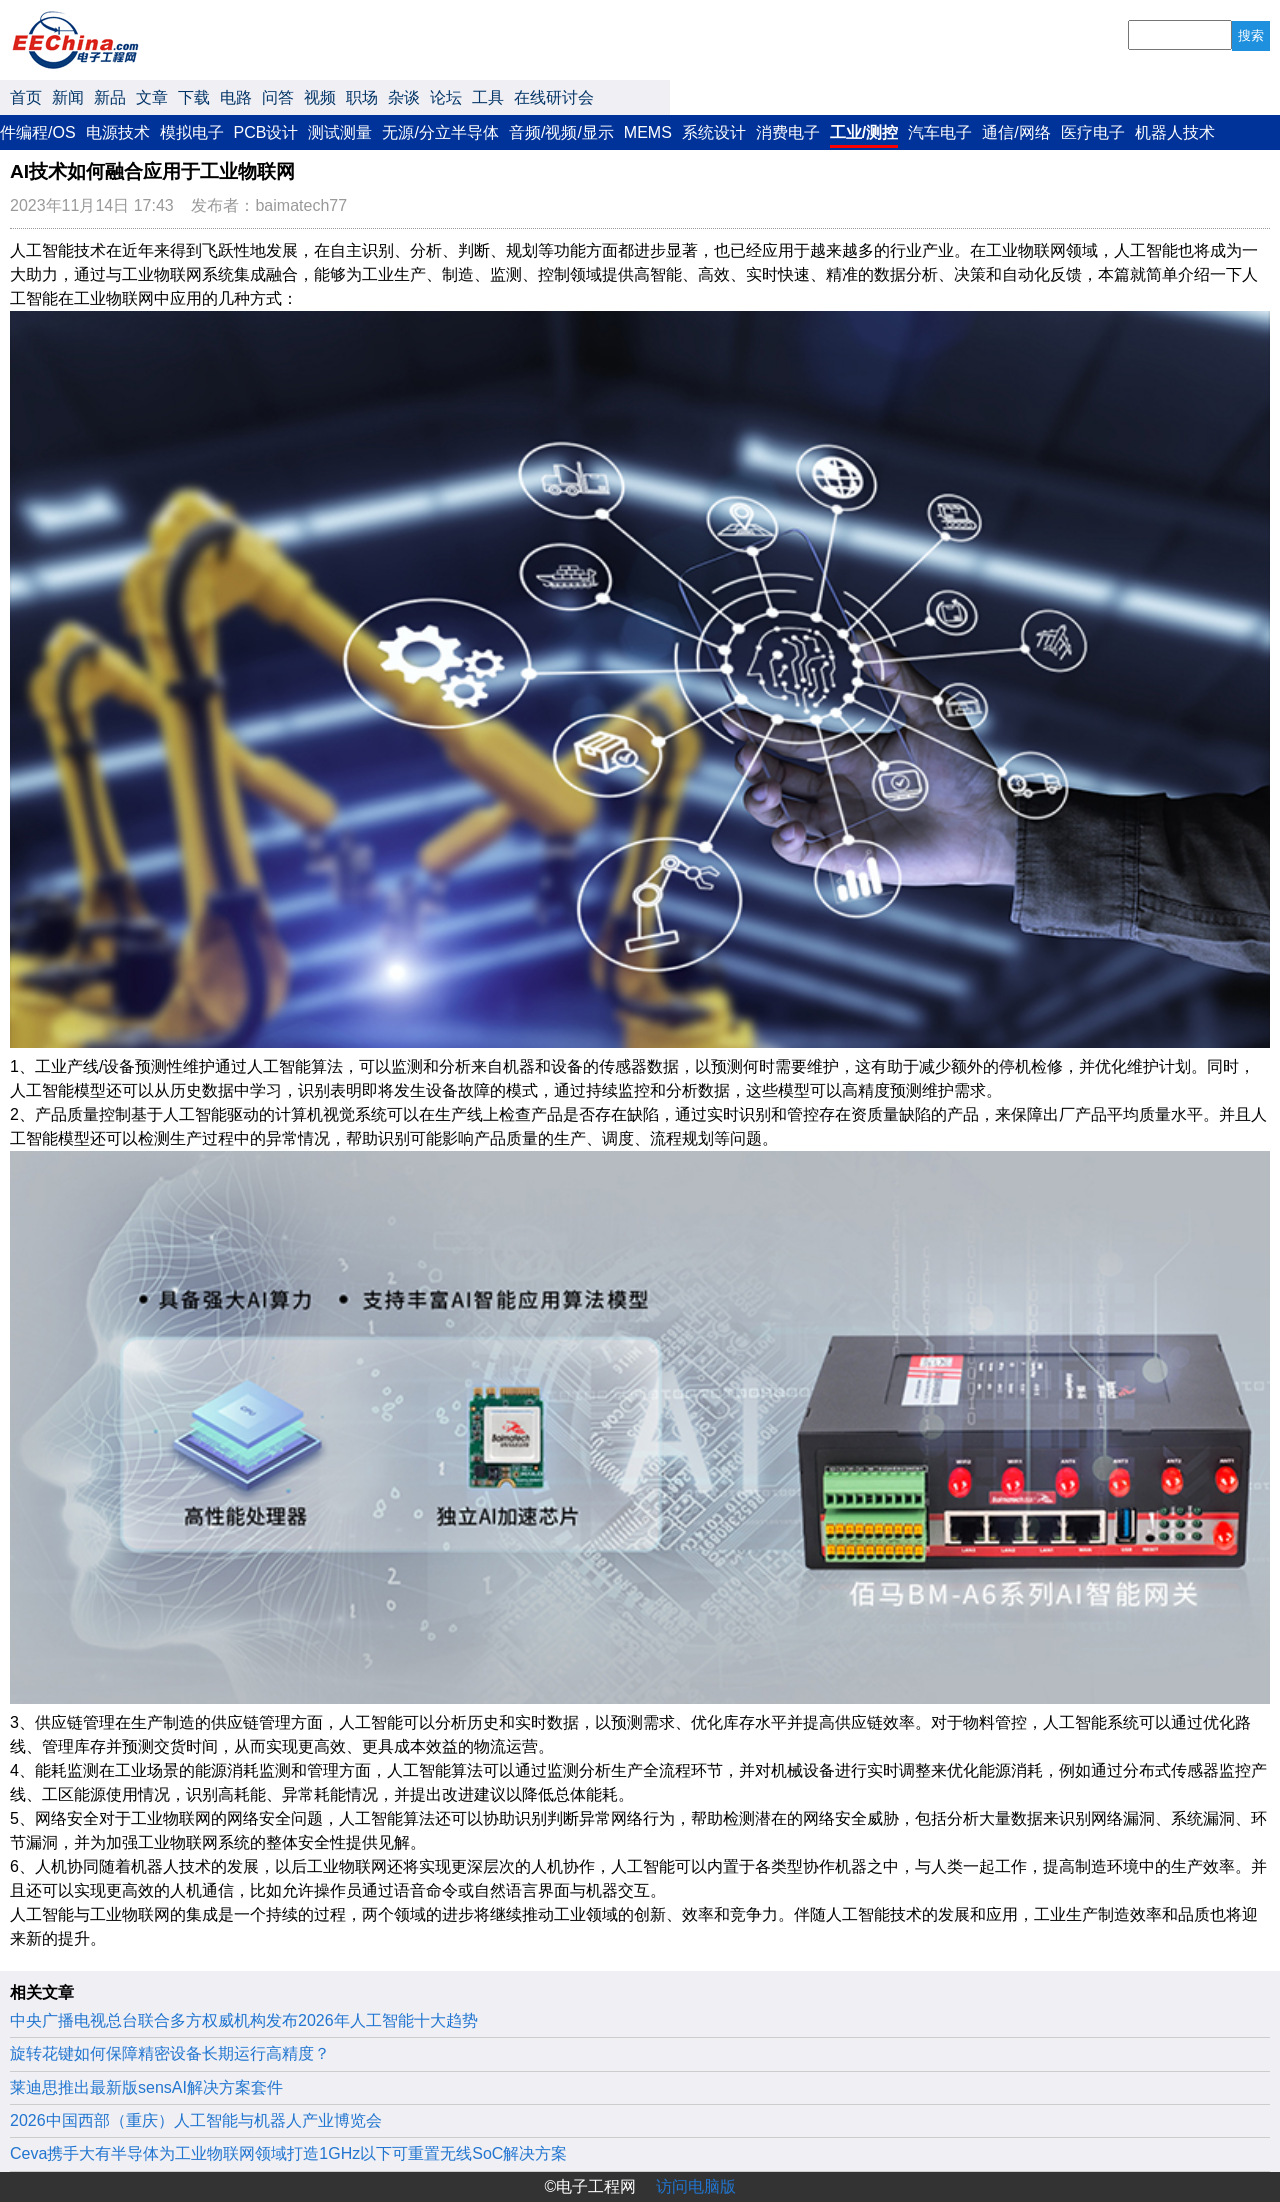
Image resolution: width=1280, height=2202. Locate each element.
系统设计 (714, 132)
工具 (488, 97)
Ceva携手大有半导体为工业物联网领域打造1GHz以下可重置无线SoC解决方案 (288, 2153)
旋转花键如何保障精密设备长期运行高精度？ (170, 2053)
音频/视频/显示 (561, 132)
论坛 (446, 97)
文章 (152, 97)
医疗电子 (1093, 132)
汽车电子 (940, 132)
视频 (320, 97)
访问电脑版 (696, 2186)
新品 (110, 97)
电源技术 (118, 132)
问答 (278, 97)
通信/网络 (1016, 132)
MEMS (648, 132)
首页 (26, 97)
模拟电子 (192, 132)
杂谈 (404, 97)
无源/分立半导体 (440, 132)
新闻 (68, 97)
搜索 (1251, 35)
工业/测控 (864, 132)
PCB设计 (266, 132)
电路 (236, 97)
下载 (194, 97)
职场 (362, 97)
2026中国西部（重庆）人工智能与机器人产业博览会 (196, 2120)
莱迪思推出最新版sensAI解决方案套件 (146, 2087)
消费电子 (788, 132)
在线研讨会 (554, 97)
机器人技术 (1175, 132)
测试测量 (340, 132)
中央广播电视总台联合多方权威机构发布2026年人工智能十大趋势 (244, 2020)
